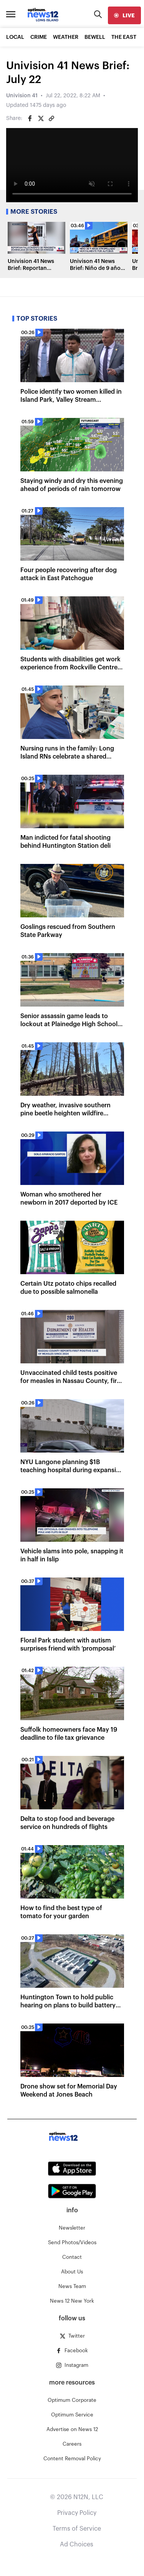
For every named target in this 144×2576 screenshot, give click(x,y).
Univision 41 (22, 95)
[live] (124, 15)
